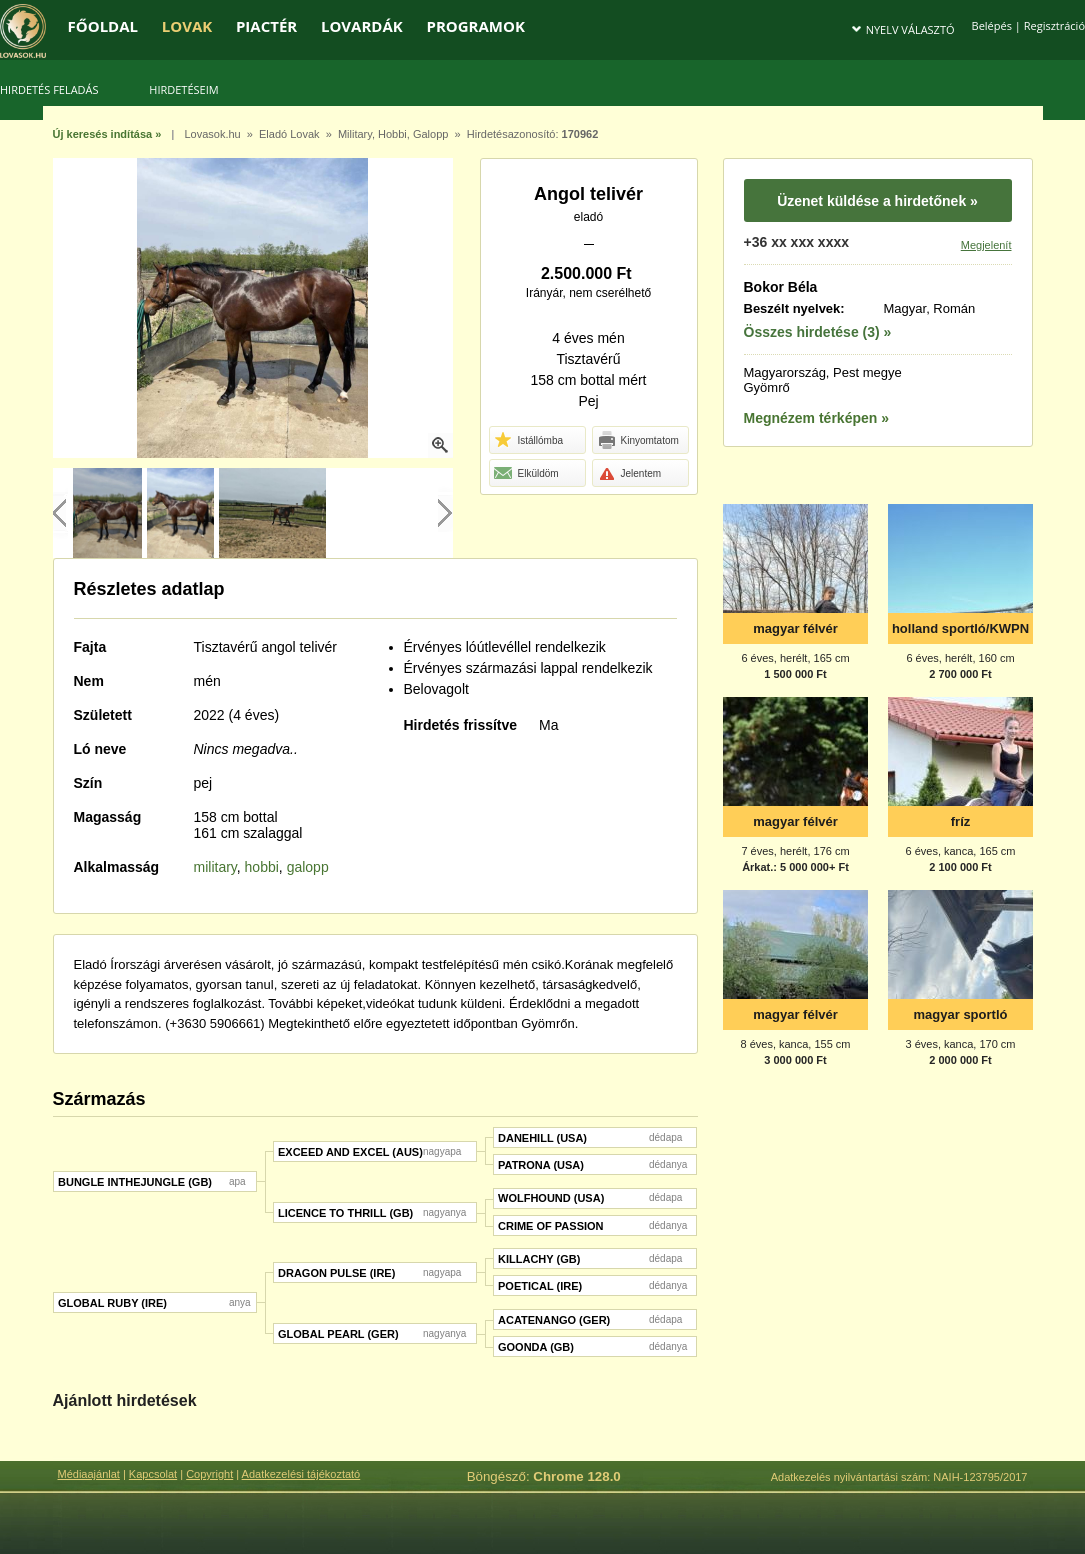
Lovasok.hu (212, 134)
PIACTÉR (266, 26)
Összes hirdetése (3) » (818, 332)
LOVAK (187, 26)
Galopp (430, 134)
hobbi (262, 867)
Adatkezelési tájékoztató (301, 1474)
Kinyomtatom (637, 441)
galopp (308, 867)
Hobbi (392, 134)
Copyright (209, 1474)
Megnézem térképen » (817, 418)
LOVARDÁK (362, 26)
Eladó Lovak (289, 134)
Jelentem (629, 474)
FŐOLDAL (103, 26)
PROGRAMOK (475, 26)
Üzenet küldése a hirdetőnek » (877, 201)
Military (355, 134)
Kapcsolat (153, 1474)
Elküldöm (526, 474)
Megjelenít (986, 245)
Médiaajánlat (89, 1474)
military (215, 867)
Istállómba (528, 441)
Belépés (992, 25)
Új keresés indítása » (107, 134)
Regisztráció (1054, 25)
